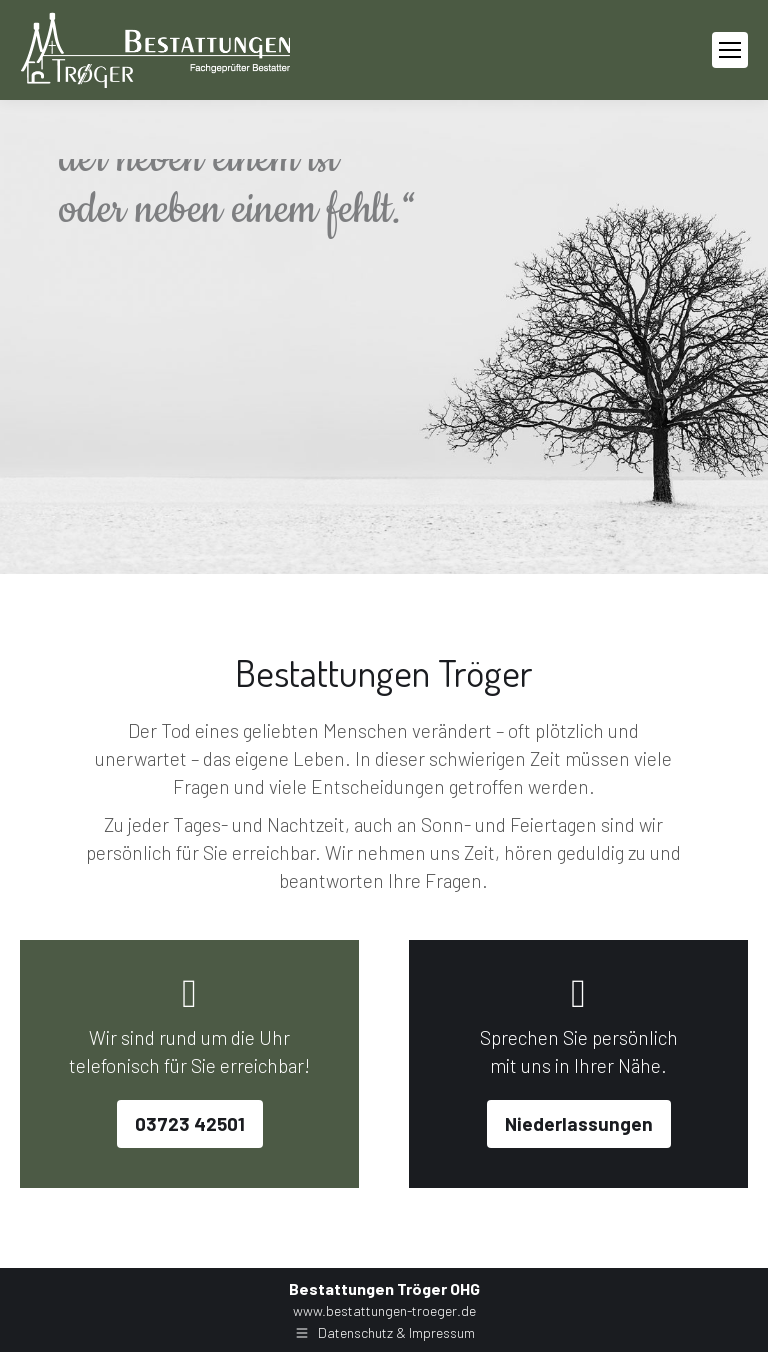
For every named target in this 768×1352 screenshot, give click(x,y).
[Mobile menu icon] (730, 50)
